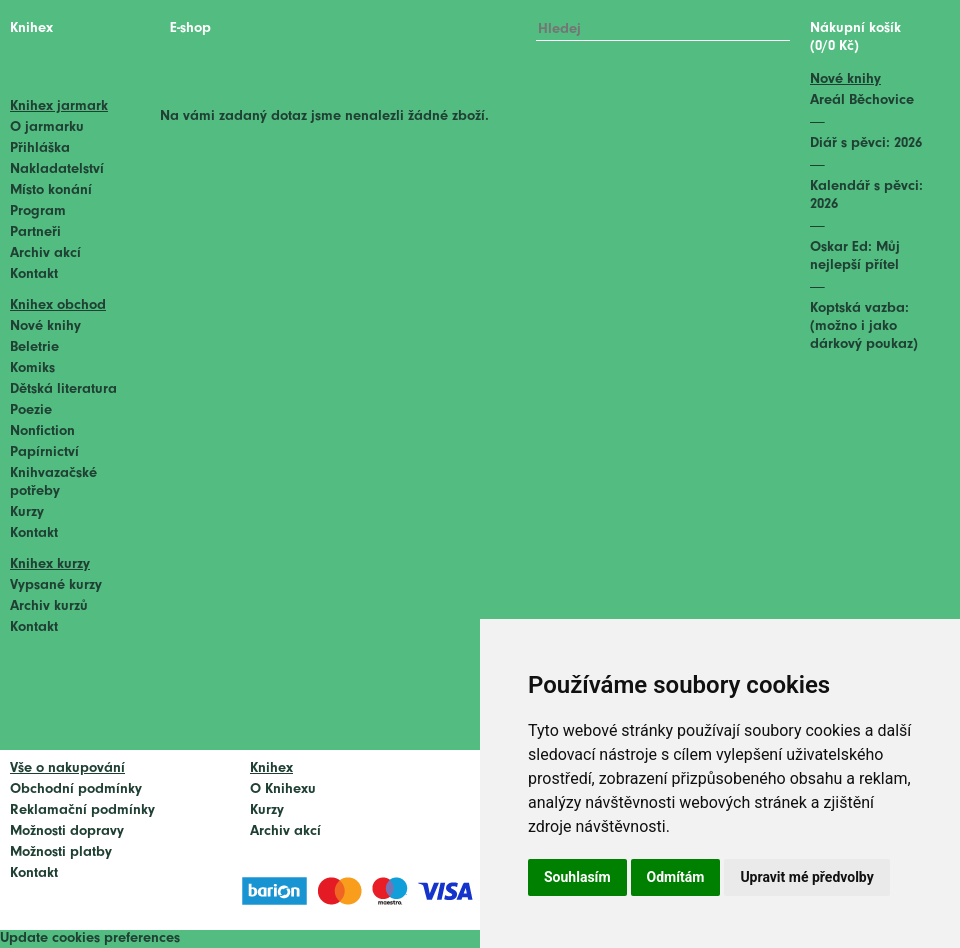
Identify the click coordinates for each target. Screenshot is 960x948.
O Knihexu (283, 789)
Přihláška (40, 148)
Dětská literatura (63, 389)
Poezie (31, 410)
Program (38, 211)
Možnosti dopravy (67, 831)
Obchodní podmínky (76, 789)
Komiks (32, 368)
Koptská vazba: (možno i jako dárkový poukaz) (864, 326)
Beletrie (34, 347)
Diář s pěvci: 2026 (866, 143)
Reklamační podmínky (82, 810)
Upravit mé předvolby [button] (806, 877)
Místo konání (51, 190)
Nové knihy (45, 326)
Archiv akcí (45, 253)
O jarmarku (47, 127)
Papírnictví (44, 452)
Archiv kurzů (49, 606)
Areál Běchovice (862, 100)
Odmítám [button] (676, 877)
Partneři (35, 232)
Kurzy (27, 512)
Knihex (31, 28)
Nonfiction (42, 431)
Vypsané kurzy (56, 585)
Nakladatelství (57, 169)
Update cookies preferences (90, 938)
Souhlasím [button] (577, 877)
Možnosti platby (61, 852)
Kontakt (34, 274)
